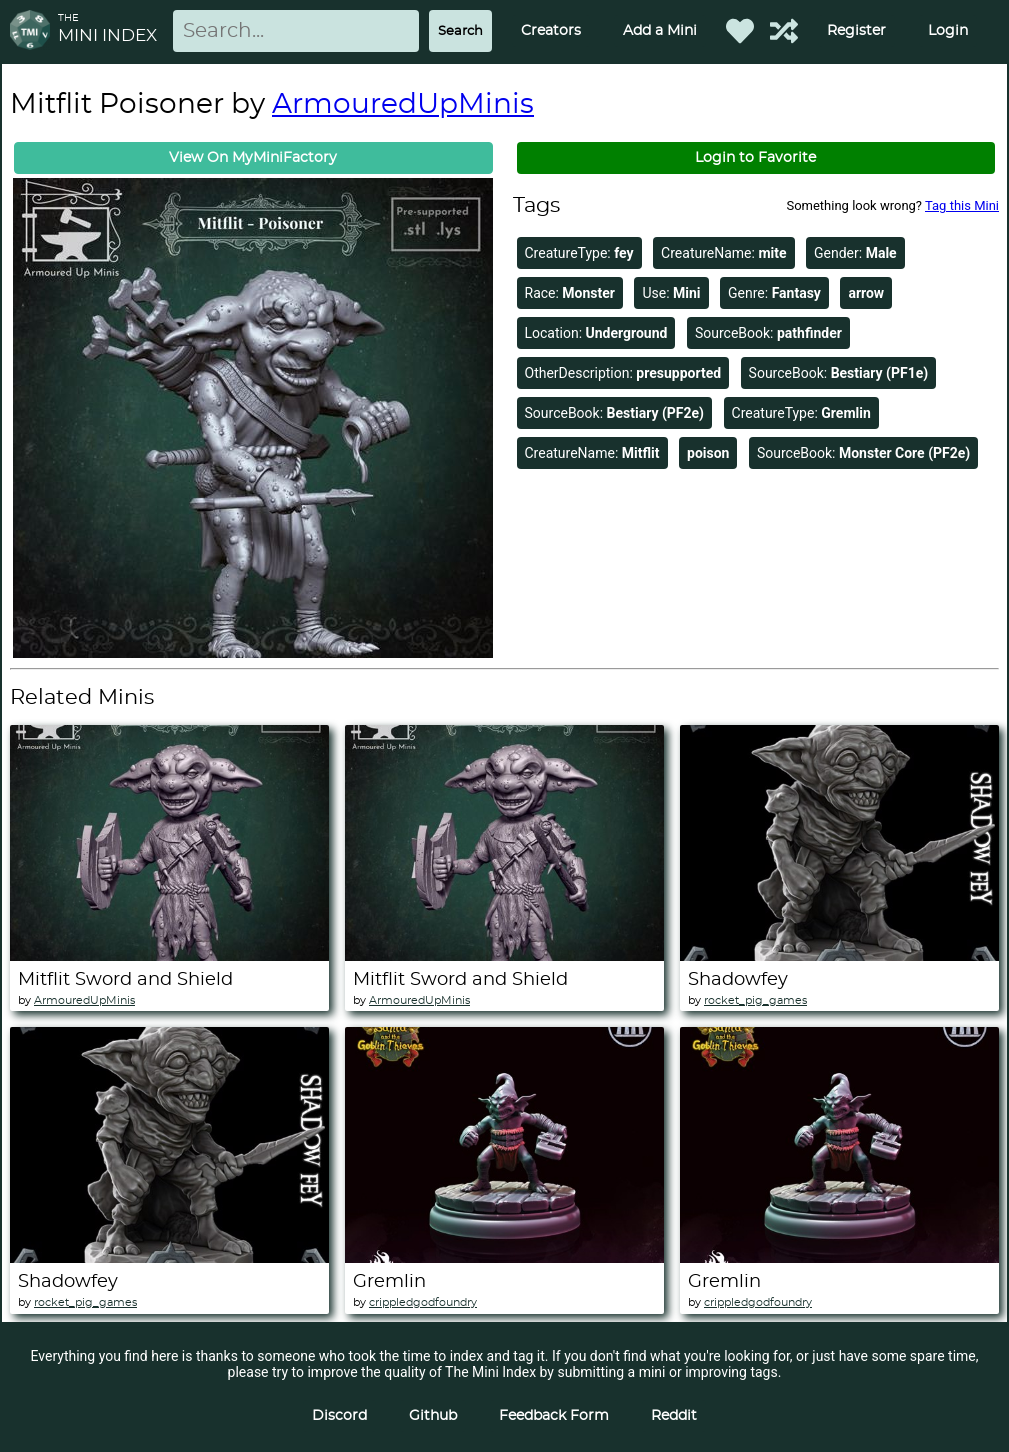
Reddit (674, 1416)
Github (433, 1416)
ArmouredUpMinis (403, 105)
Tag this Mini (962, 205)
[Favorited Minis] (740, 31)
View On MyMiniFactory (253, 158)
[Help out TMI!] (784, 31)
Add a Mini (660, 31)
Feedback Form (554, 1416)
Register (856, 31)
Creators (551, 31)
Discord (339, 1416)
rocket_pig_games (755, 1000)
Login (948, 31)
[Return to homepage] (34, 31)
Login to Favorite (755, 158)
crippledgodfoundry (423, 1302)
